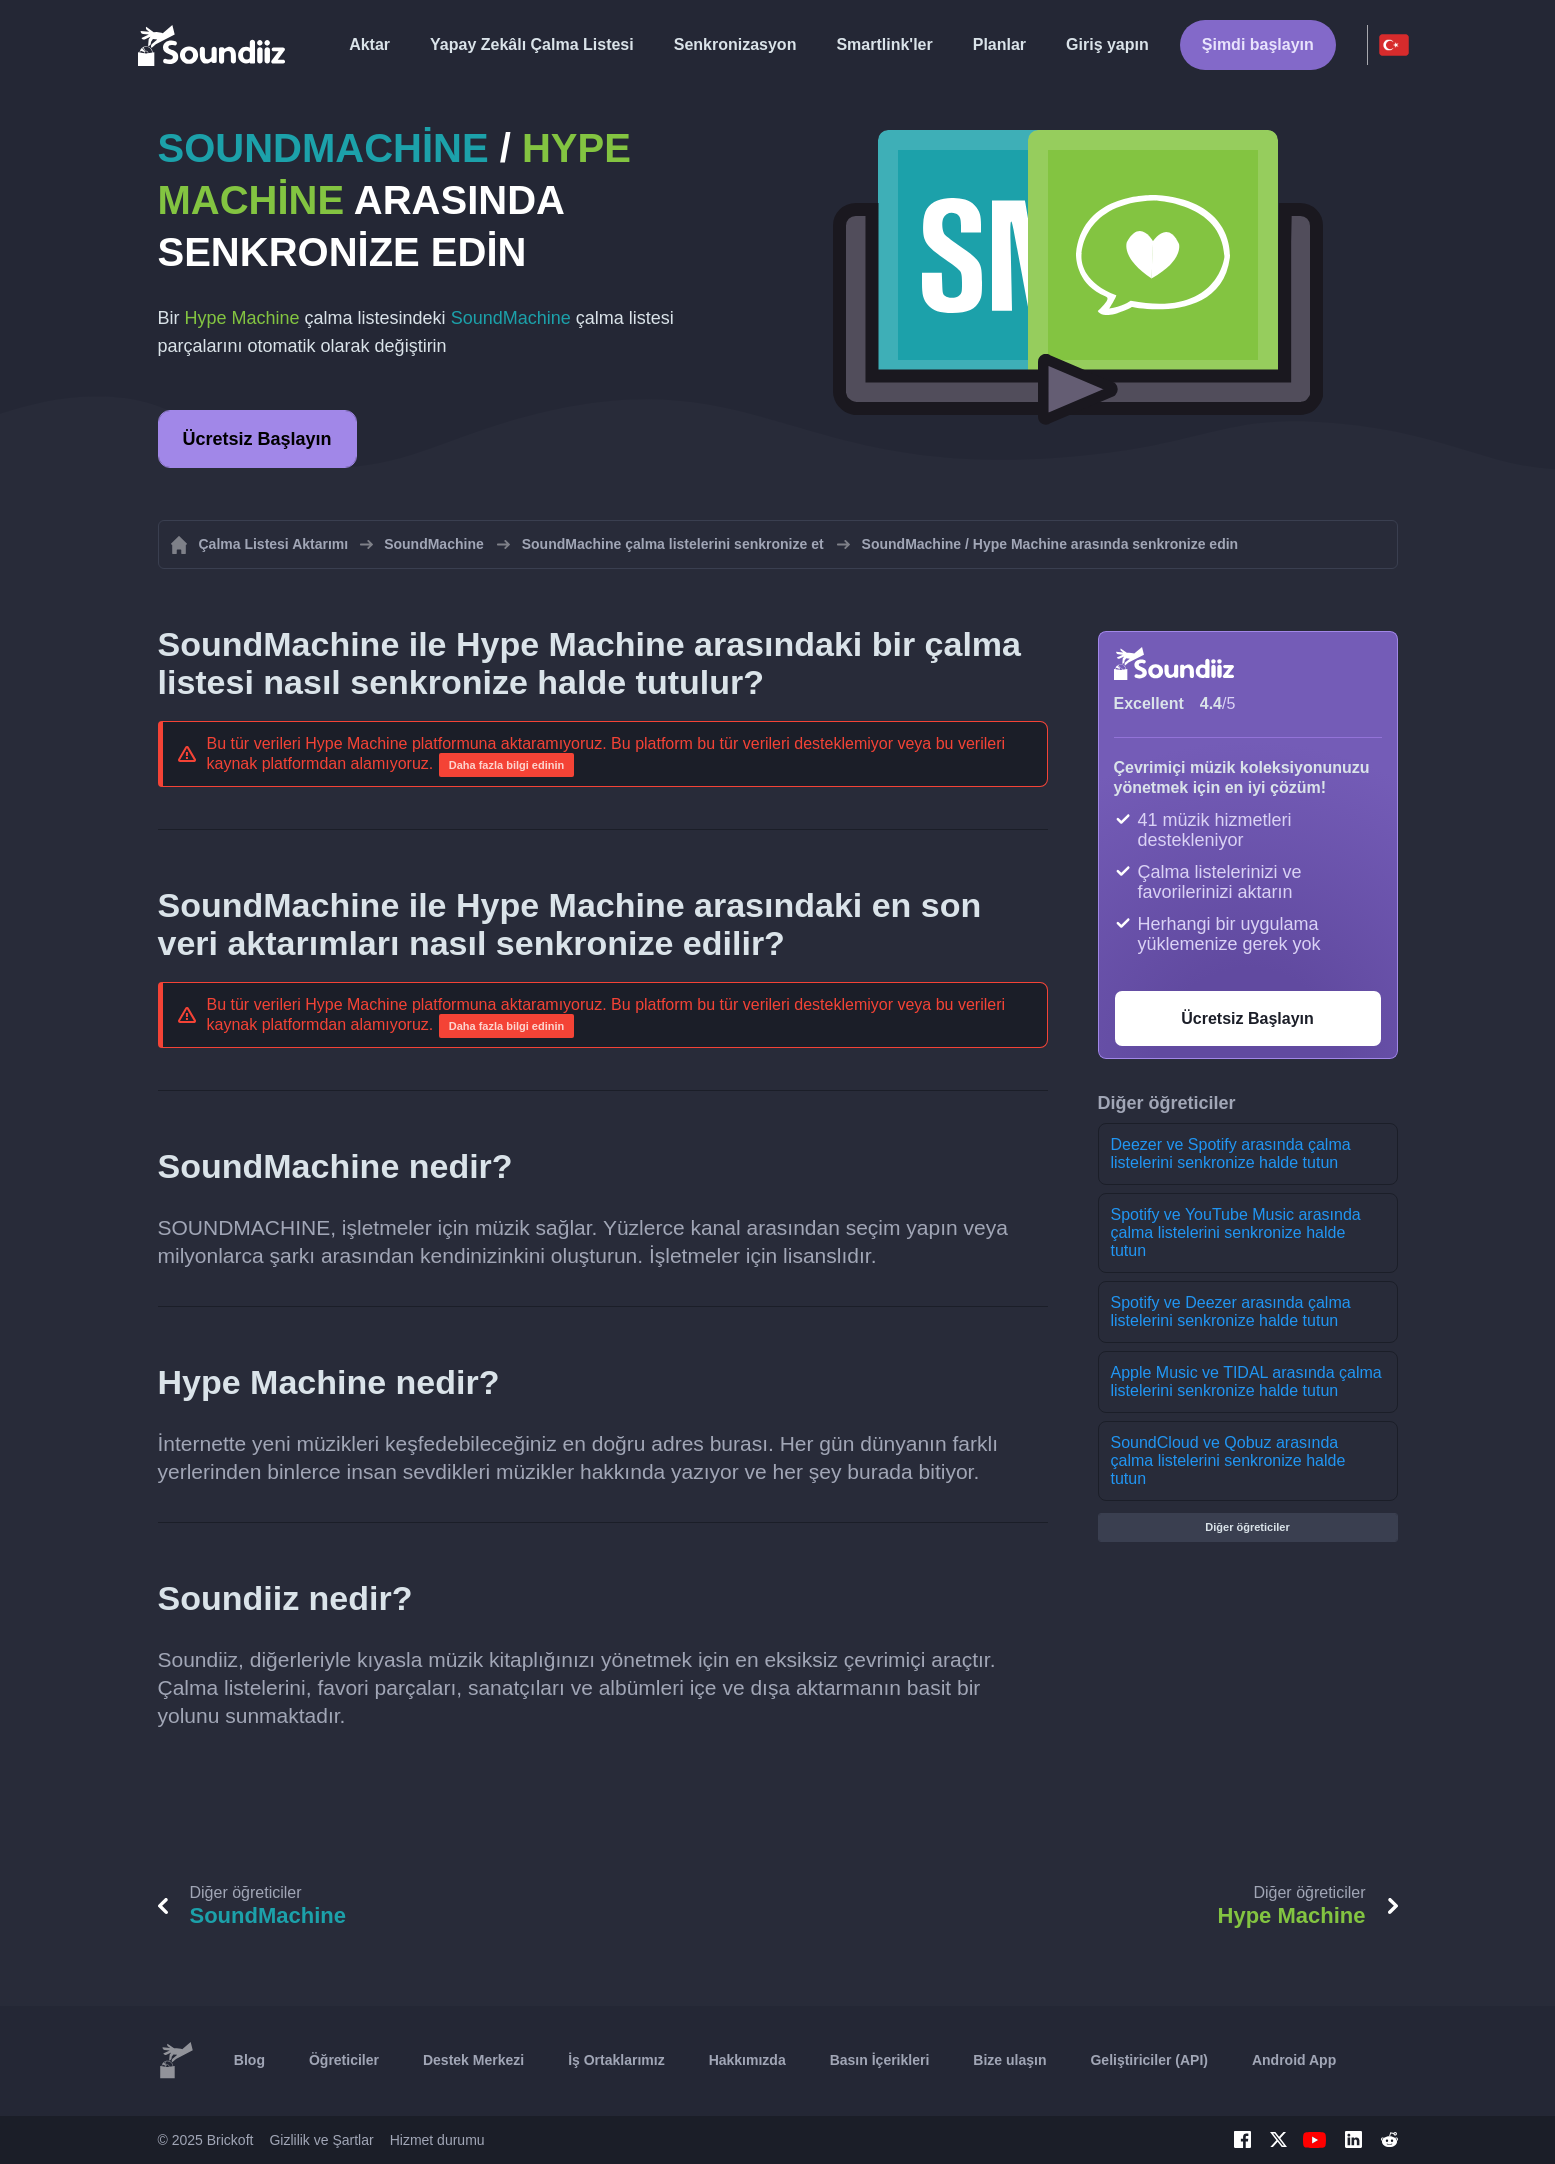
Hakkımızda (747, 2060)
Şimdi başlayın (1258, 44)
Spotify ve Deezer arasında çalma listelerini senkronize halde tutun (1231, 1311)
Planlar (999, 44)
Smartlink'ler (884, 44)
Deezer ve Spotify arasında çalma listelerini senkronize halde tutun (1231, 1153)
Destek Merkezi (473, 2060)
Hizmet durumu (437, 2140)
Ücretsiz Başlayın (257, 439)
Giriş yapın (1107, 44)
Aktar (369, 44)
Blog (249, 2060)
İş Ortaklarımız (616, 2060)
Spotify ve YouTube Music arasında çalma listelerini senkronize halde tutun (1236, 1232)
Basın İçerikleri (880, 2060)
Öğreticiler (344, 2060)
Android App (1294, 2060)
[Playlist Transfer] (213, 45)
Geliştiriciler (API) (1148, 2060)
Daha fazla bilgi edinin (507, 765)
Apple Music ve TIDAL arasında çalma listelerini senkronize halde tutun (1246, 1381)
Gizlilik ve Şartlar (321, 2140)
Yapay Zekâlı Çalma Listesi (532, 44)
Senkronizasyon (735, 44)
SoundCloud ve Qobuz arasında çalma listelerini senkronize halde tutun (1228, 1460)
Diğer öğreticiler (1247, 1527)
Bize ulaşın (1009, 2060)
